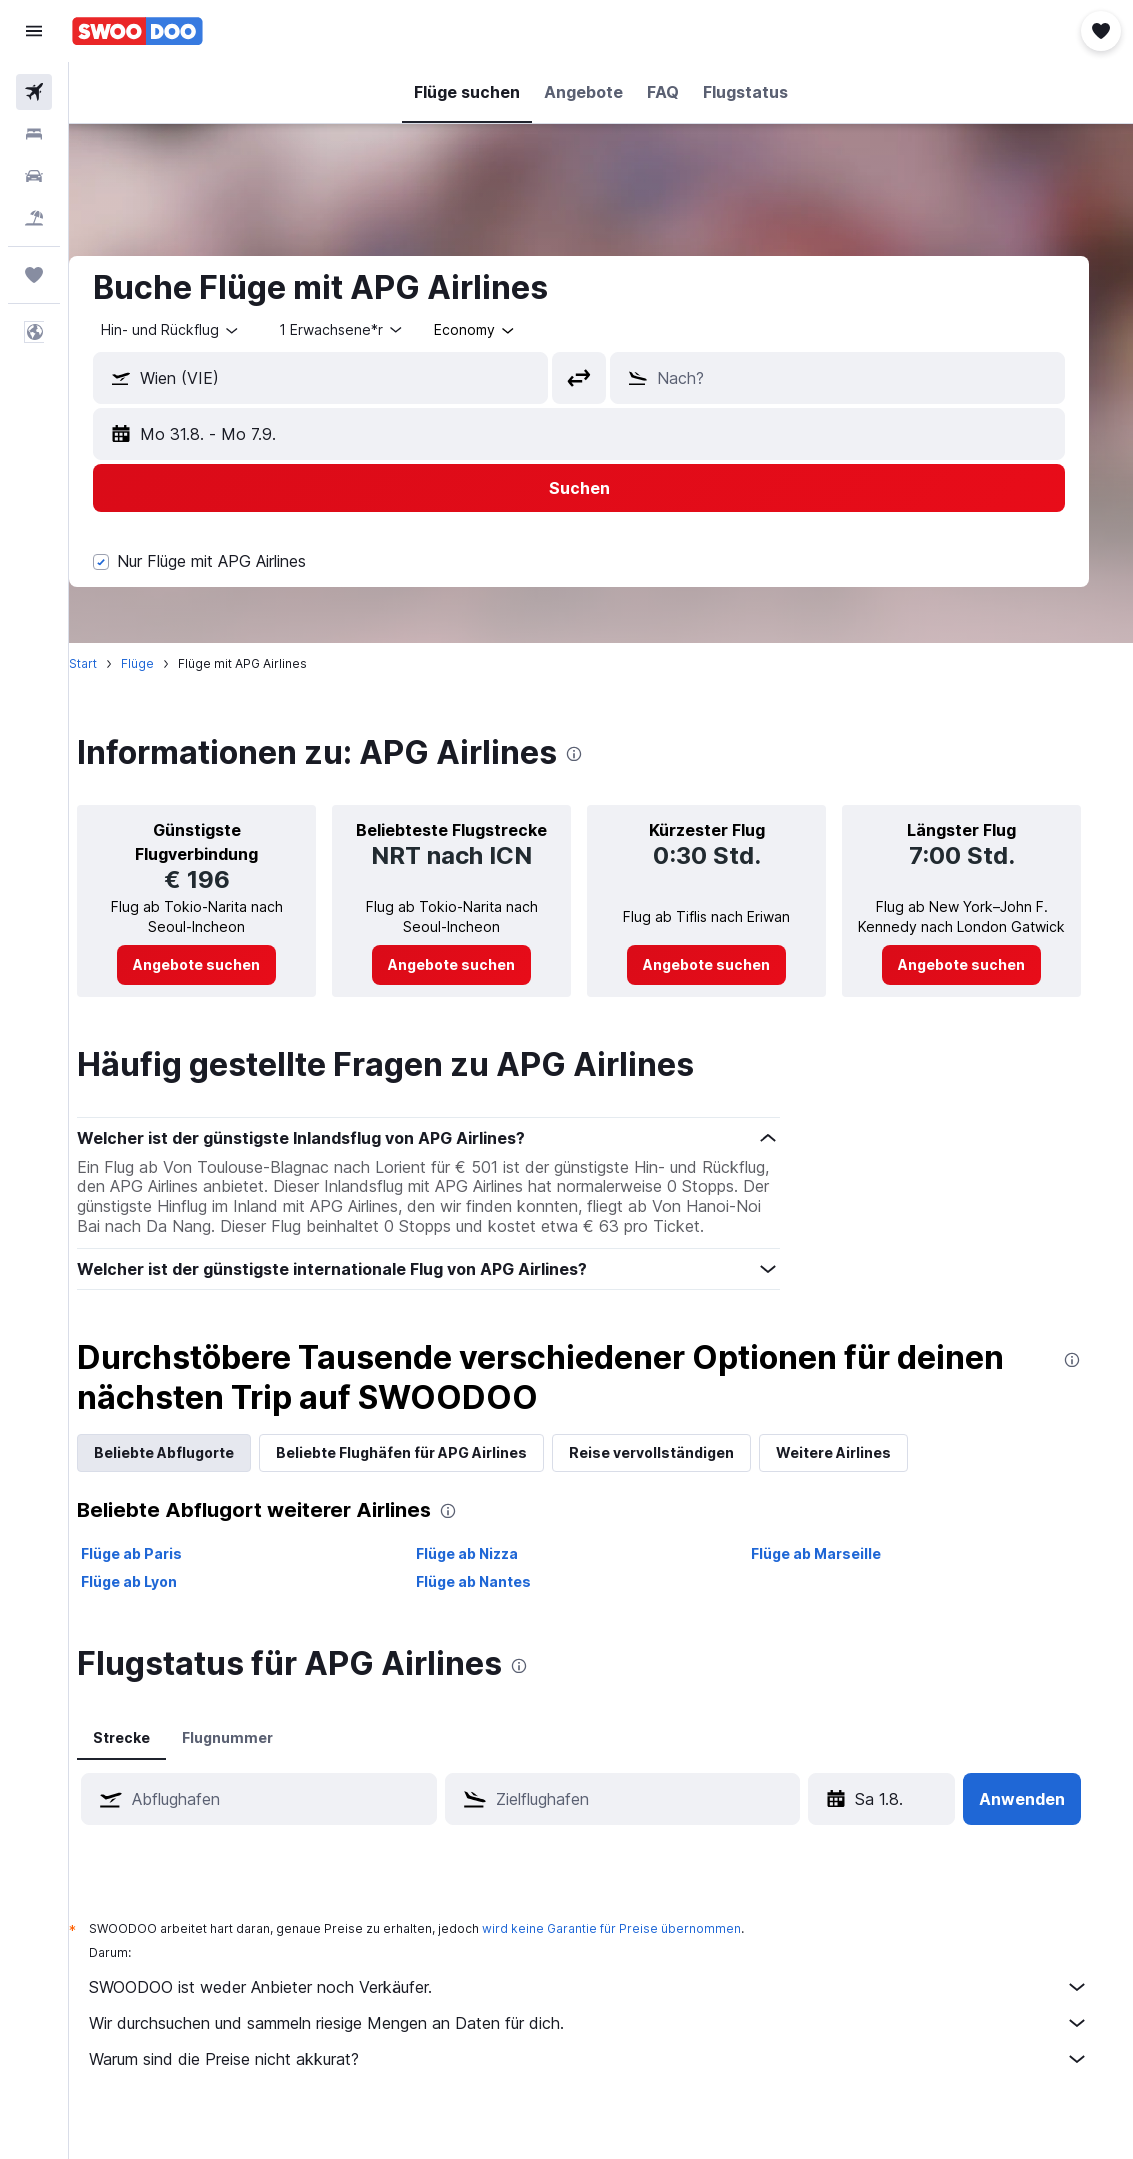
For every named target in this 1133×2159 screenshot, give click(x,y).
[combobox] (505, 330)
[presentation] (604, 754)
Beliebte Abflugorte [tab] (194, 1472)
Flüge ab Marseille (835, 1573)
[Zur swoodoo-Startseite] (137, 31)
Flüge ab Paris (161, 1573)
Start (113, 663)
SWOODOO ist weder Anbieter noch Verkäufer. (611, 2007)
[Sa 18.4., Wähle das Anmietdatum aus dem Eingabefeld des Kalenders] (876, 1819)
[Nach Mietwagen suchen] (34, 176)
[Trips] (34, 275)
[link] (224, 965)
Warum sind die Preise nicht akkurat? (611, 2079)
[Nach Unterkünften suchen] (34, 134)
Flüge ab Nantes (497, 1601)
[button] (34, 31)
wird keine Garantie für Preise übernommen (641, 1948)
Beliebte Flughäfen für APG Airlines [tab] (431, 1472)
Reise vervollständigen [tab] (681, 1472)
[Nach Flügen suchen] (34, 92)
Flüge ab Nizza (491, 1573)
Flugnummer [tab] (257, 1757)
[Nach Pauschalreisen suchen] (34, 218)
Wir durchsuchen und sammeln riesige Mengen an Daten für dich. (611, 2043)
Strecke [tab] (151, 1757)
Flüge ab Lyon (159, 1601)
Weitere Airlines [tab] (863, 1472)
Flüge (167, 663)
